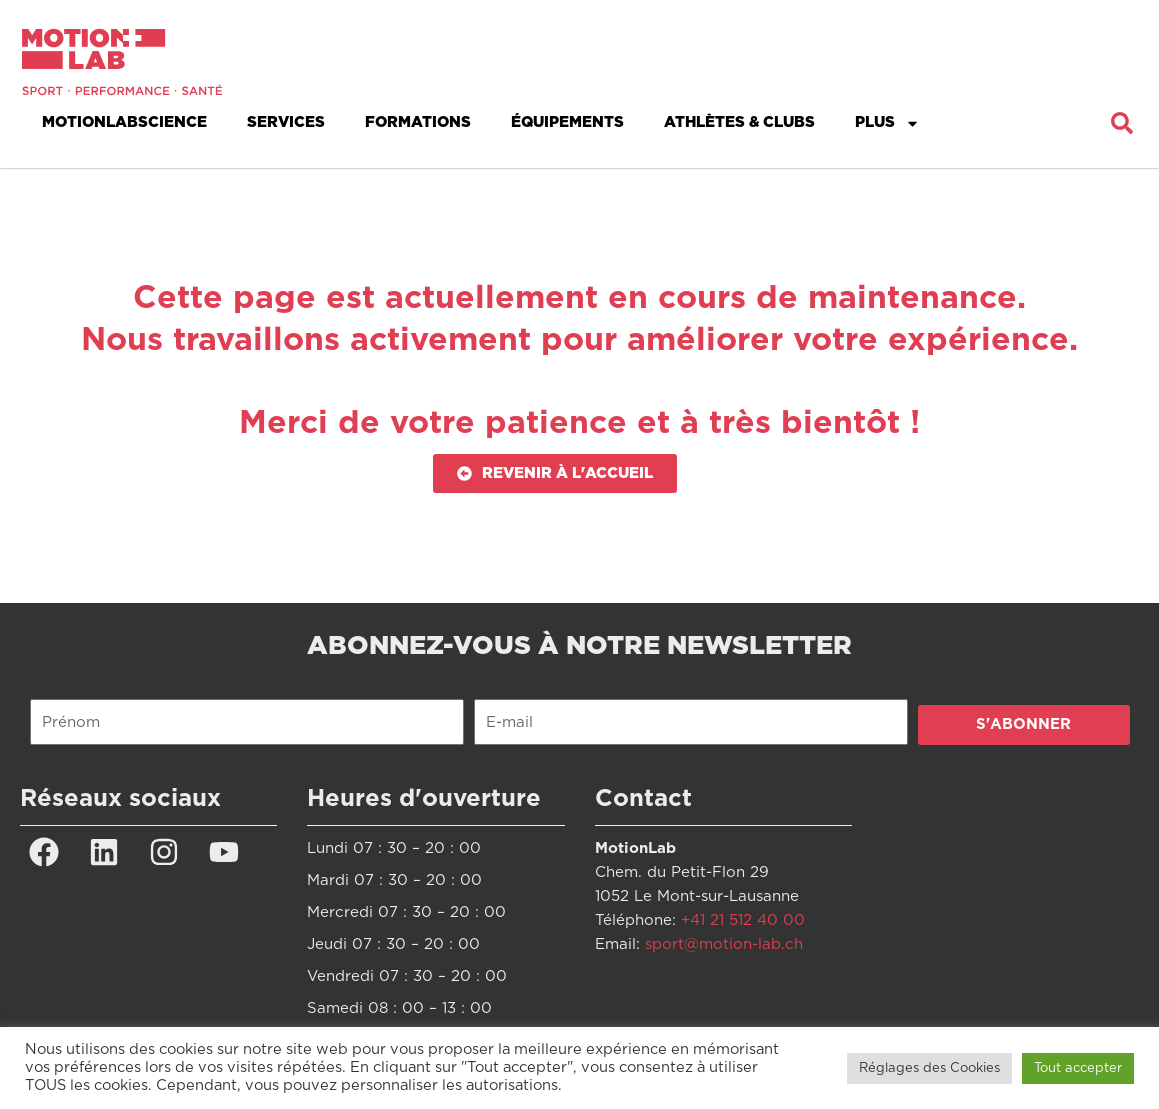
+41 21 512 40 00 (743, 920)
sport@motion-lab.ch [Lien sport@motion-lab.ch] (724, 944)
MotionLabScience (124, 122)
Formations (418, 122)
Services (286, 122)
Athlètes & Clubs (739, 122)
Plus (887, 123)
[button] (1122, 123)
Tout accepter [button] (1078, 1068)
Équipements (567, 122)
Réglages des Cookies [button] (929, 1068)
